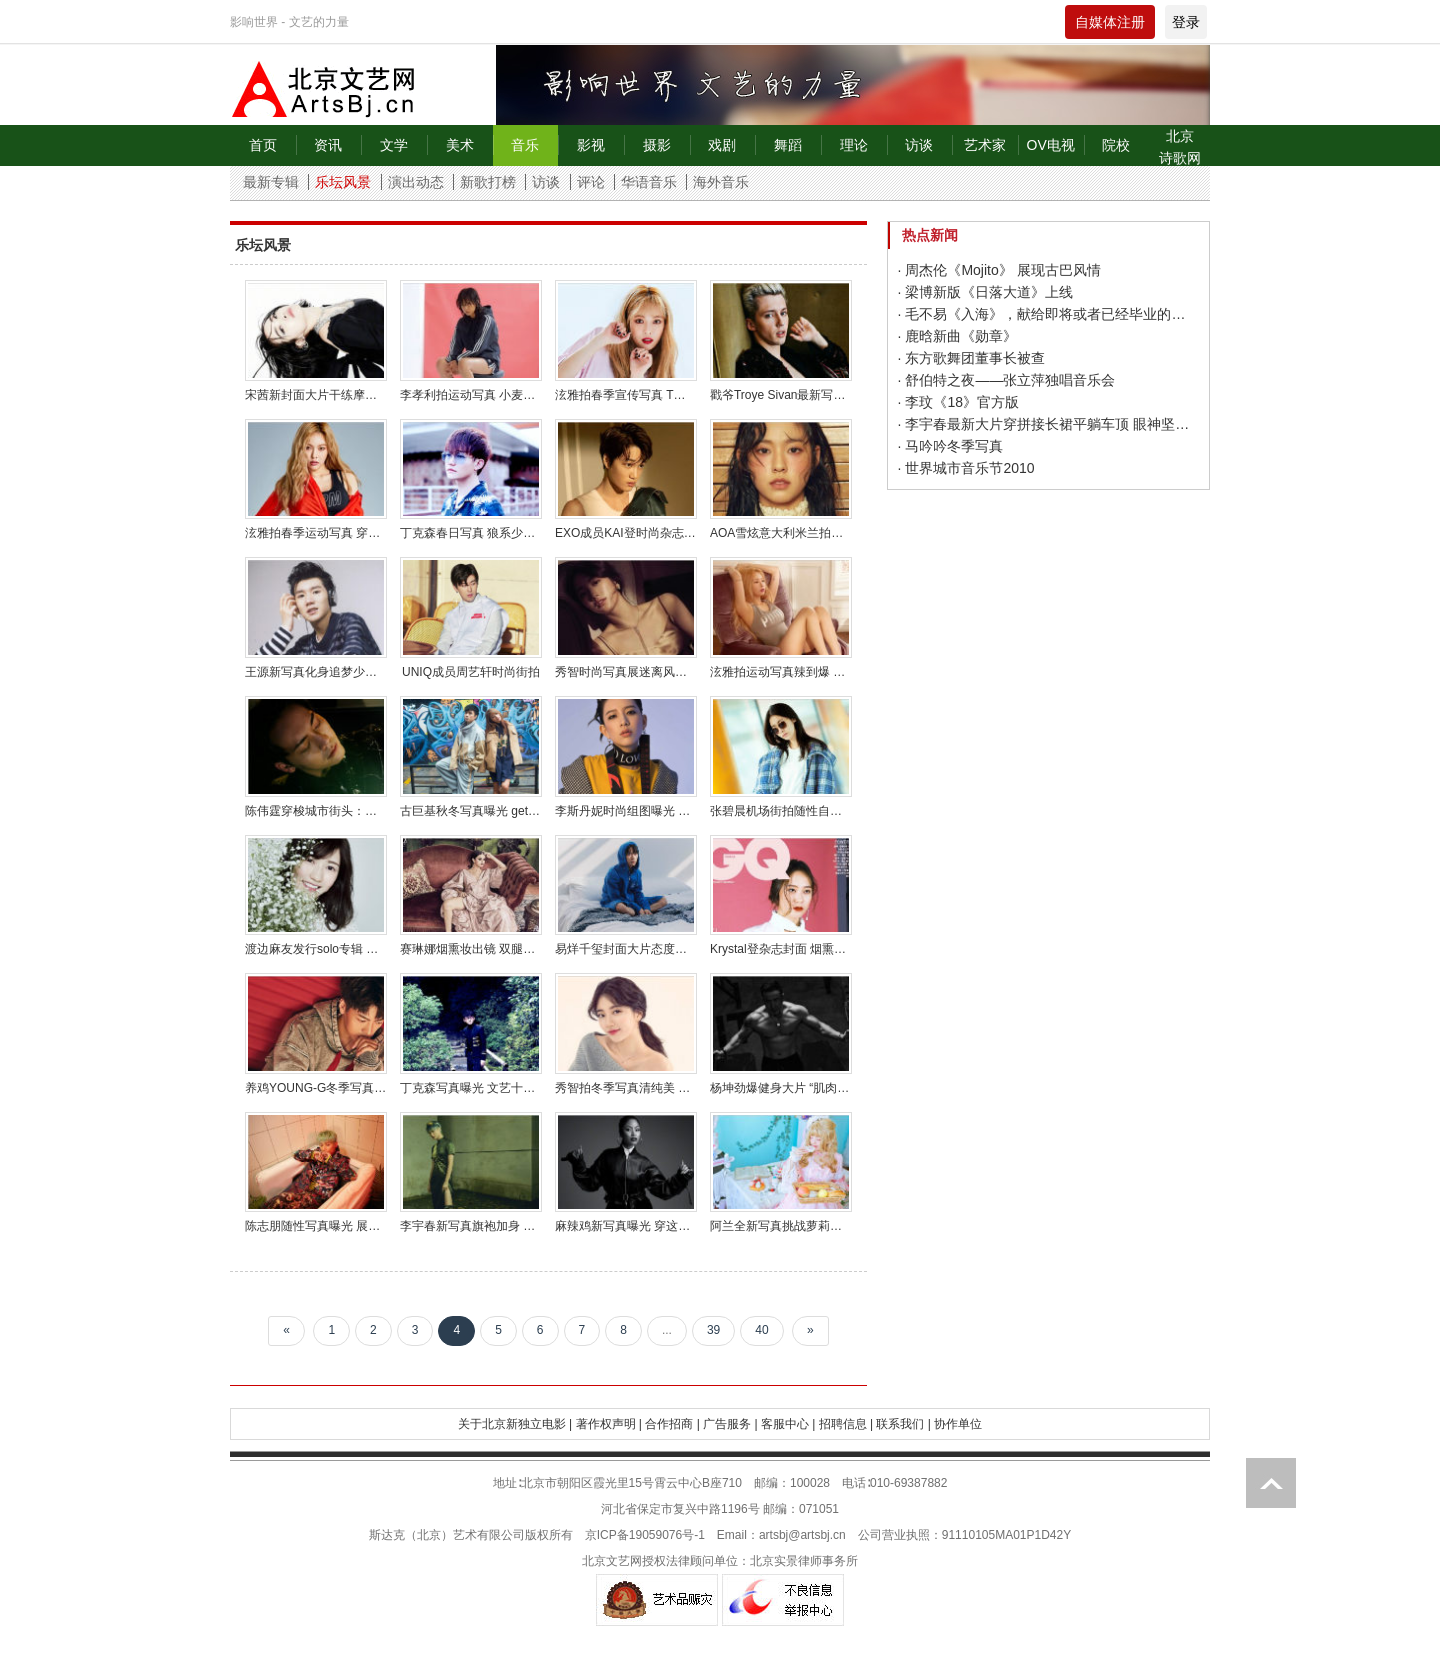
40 (761, 1330)
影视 (591, 145)
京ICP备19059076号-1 (645, 1535)
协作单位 (958, 1424)
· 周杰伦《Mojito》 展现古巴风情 (999, 270)
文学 (394, 145)
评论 (591, 182)
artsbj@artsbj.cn (802, 1535)
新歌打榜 (488, 182)
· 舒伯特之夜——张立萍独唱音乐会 (1007, 380)
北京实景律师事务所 (804, 1561)
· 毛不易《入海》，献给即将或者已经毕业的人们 (1048, 314)
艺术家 (985, 145)
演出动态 (416, 182)
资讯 (328, 145)
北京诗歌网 (1180, 147)
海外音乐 (721, 182)
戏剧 (722, 145)
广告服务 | (730, 1424)
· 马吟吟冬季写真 (951, 446)
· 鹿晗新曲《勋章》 (958, 336)
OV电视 (1051, 145)
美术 (460, 145)
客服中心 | (788, 1424)
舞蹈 (788, 145)
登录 (1186, 22)
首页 (263, 145)
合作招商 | (672, 1424)
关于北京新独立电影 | (515, 1424)
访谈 (919, 145)
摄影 (657, 145)
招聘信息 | (846, 1424)
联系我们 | (903, 1424)
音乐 (525, 145)
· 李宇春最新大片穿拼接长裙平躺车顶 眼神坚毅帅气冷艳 (1048, 424)
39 (713, 1330)
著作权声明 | (609, 1424)
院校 (1116, 145)
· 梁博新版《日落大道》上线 (986, 292)
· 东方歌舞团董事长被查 (972, 358)
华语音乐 (649, 182)
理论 (854, 145)
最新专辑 (271, 182)
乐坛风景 (343, 182)
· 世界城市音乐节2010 (966, 468)
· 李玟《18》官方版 (958, 402)
